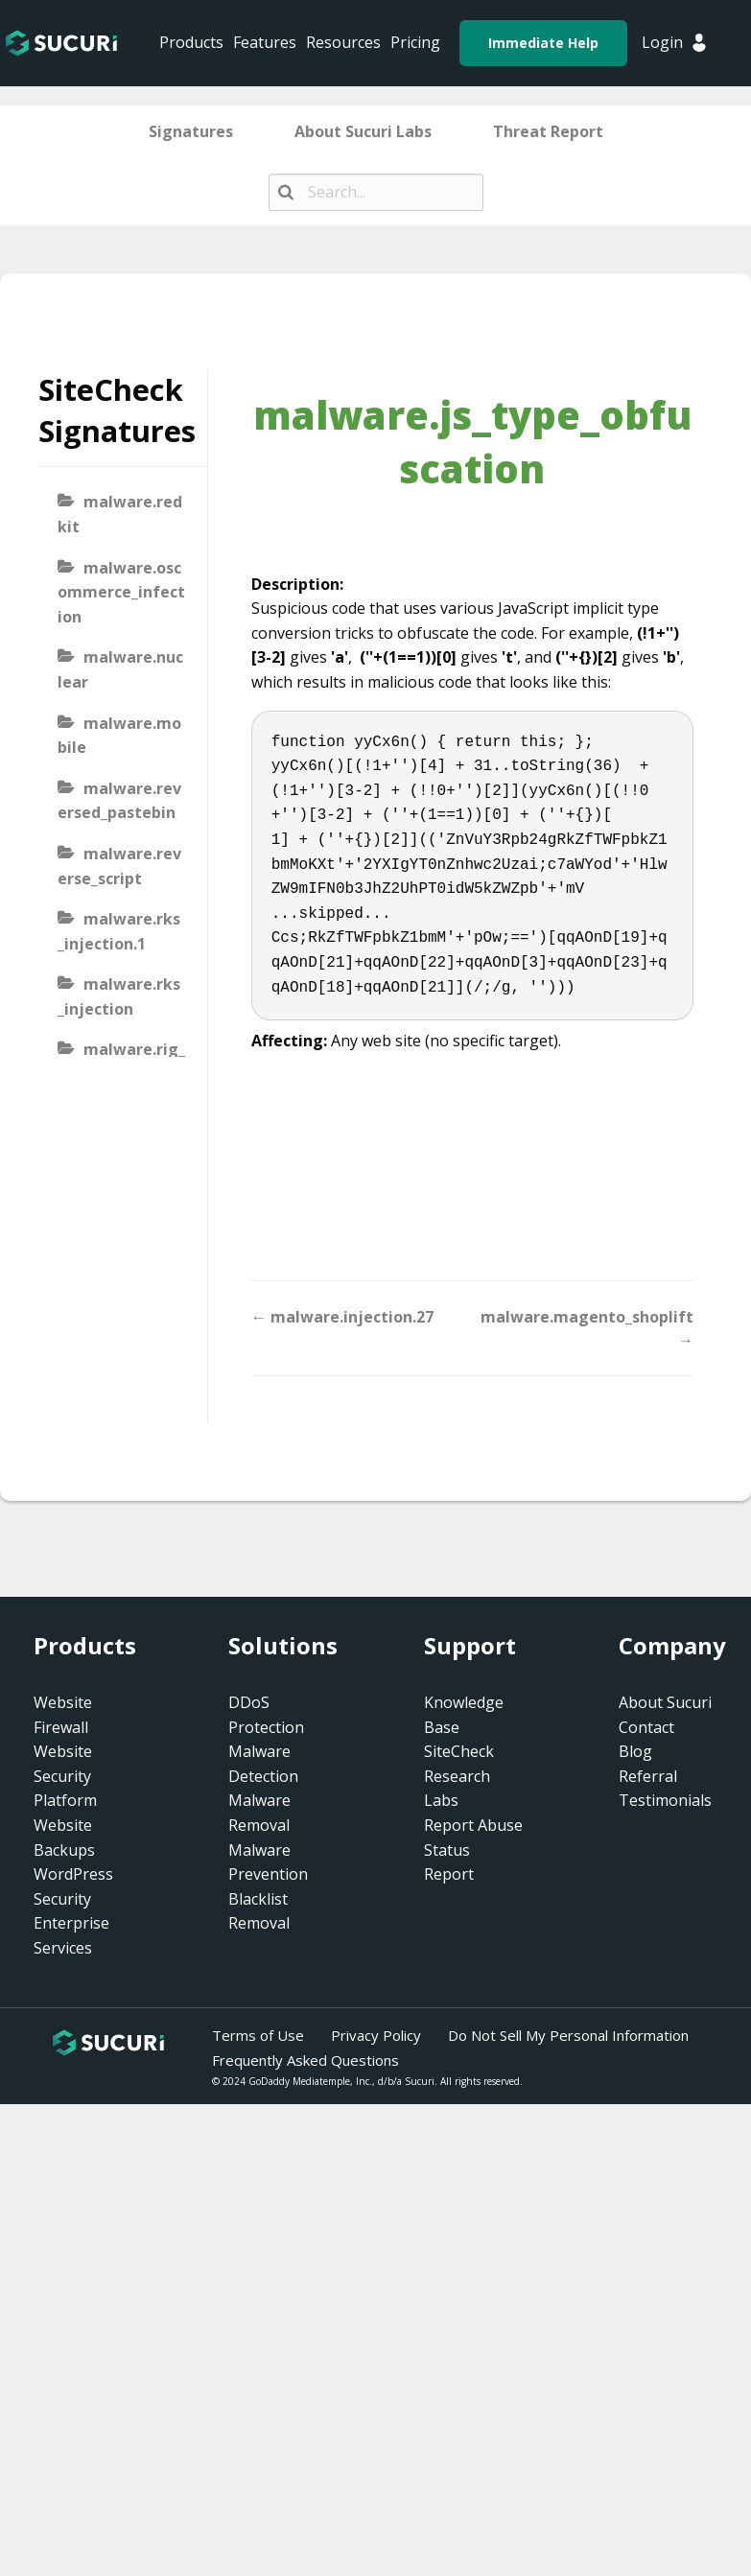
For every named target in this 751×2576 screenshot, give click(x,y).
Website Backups (64, 1838)
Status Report (449, 1862)
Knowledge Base (464, 1715)
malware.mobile (119, 736)
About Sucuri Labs (363, 131)
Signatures (191, 131)
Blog (635, 1751)
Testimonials (665, 1800)
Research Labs (457, 1789)
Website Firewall (63, 1715)
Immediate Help (543, 43)
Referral (648, 1776)
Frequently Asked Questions (305, 2060)
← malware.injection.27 (342, 1316)
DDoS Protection (266, 1715)
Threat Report (548, 131)
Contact (646, 1727)
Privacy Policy (376, 2035)
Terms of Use (258, 2035)
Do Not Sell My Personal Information (568, 2035)
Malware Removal (259, 1813)
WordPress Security (73, 1886)
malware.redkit (120, 514)
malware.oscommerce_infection (121, 592)
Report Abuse (473, 1825)
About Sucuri (665, 1702)
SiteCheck (459, 1751)
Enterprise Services (71, 1935)
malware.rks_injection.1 (119, 931)
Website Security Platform (65, 1776)
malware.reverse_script (119, 866)
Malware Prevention (268, 1862)
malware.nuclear (120, 669)
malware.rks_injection (119, 996)
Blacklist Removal (259, 1911)
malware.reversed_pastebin (119, 801)
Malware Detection (263, 1764)
